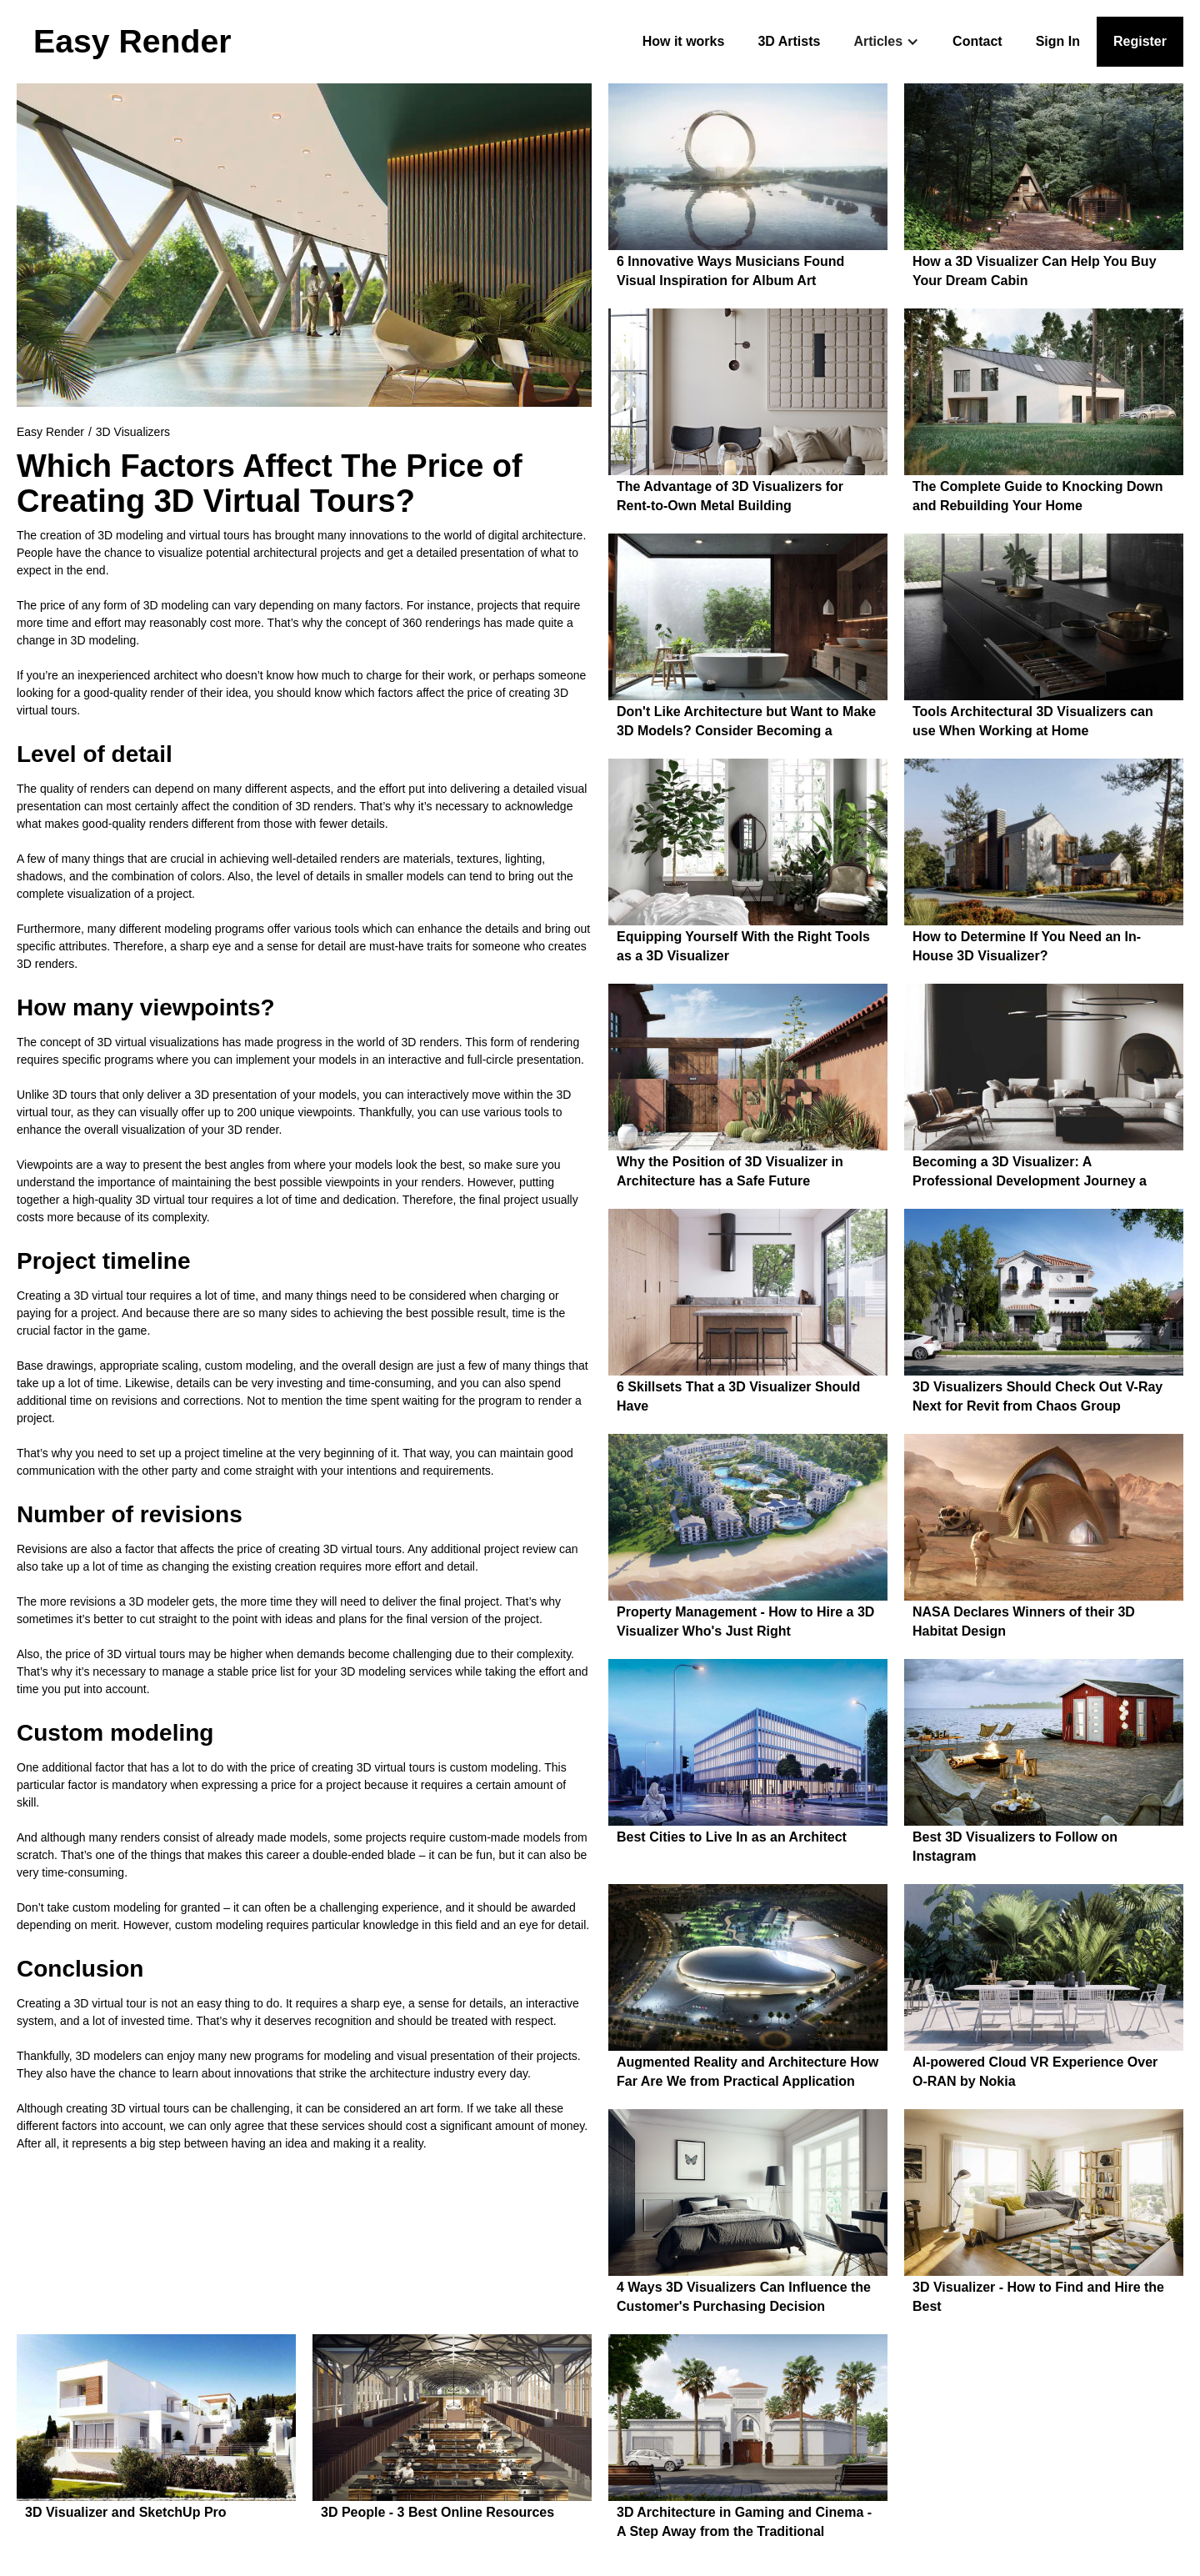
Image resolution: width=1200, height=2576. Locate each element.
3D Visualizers (133, 432)
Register (1140, 41)
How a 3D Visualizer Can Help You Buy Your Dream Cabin (1034, 271)
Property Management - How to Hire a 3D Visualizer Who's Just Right (745, 1621)
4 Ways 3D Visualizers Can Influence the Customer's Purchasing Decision (744, 2296)
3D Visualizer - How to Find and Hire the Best (1038, 2296)
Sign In (1058, 41)
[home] (132, 42)
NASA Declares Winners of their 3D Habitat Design (1023, 1621)
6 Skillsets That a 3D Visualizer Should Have (738, 1396)
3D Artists (789, 41)
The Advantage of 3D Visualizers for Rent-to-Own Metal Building (730, 496)
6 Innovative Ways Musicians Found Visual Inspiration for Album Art (730, 271)
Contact (977, 41)
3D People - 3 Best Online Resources (437, 2512)
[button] (886, 42)
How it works (683, 41)
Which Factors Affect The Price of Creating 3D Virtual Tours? (269, 484)
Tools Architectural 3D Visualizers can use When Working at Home (1032, 721)
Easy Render (50, 432)
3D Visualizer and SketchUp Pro (126, 2512)
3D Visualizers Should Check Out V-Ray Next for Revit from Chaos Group (1037, 1396)
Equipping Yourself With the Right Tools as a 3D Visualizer (743, 946)
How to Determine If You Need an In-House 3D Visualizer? (1026, 946)
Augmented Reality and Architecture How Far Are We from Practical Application (747, 2071)
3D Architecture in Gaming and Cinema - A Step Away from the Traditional (744, 2521)
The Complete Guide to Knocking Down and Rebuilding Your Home (1037, 496)
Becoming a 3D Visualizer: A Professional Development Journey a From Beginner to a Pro (1029, 1173)
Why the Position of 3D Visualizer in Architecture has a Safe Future (730, 1171)
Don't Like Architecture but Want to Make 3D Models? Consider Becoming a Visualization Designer (746, 723)
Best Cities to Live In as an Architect (732, 1837)
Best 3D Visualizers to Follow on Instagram (1015, 1846)
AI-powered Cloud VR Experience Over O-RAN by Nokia (1035, 2071)
